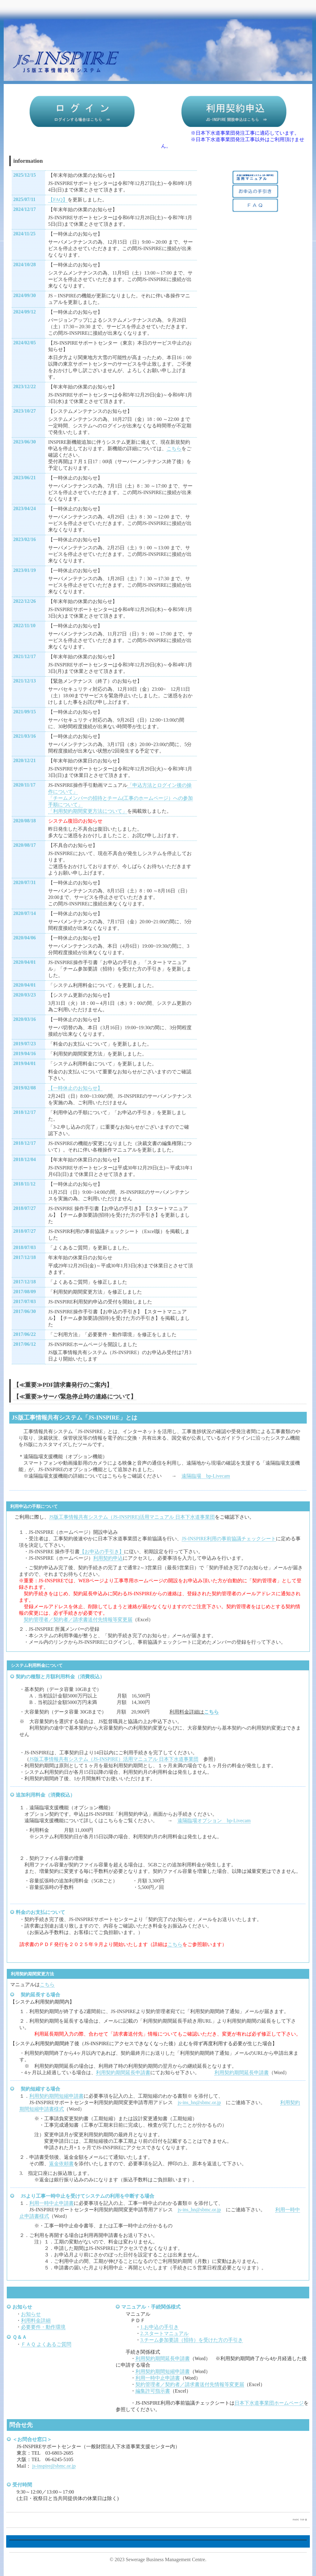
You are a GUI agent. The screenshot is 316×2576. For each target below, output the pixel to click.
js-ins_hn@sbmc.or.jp (199, 2102)
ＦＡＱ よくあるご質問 (46, 2344)
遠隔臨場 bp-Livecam (205, 1476)
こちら (174, 448)
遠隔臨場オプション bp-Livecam (214, 1820)
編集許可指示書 (152, 2390)
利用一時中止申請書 (51, 2203)
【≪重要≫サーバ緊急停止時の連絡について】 (74, 1396)
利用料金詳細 (36, 2320)
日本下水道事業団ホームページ (269, 2403)
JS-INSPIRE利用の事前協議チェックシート (229, 1538)
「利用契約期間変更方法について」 (87, 811)
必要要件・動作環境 (43, 2327)
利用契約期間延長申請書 (123, 2072)
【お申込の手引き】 (102, 1551)
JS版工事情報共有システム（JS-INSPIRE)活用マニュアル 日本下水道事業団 (132, 1517)
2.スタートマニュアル (164, 2333)
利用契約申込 (108, 1558)
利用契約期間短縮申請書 (56, 2096)
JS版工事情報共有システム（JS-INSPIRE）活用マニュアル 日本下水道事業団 (113, 1759)
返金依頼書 (61, 2163)
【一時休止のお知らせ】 (75, 1088)
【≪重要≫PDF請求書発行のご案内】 (62, 1385)
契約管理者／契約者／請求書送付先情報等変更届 (78, 1619)
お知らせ (31, 2314)
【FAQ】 (58, 199)
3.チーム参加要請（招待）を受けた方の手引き (191, 2340)
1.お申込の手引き (159, 2327)
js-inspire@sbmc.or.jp (54, 2466)
